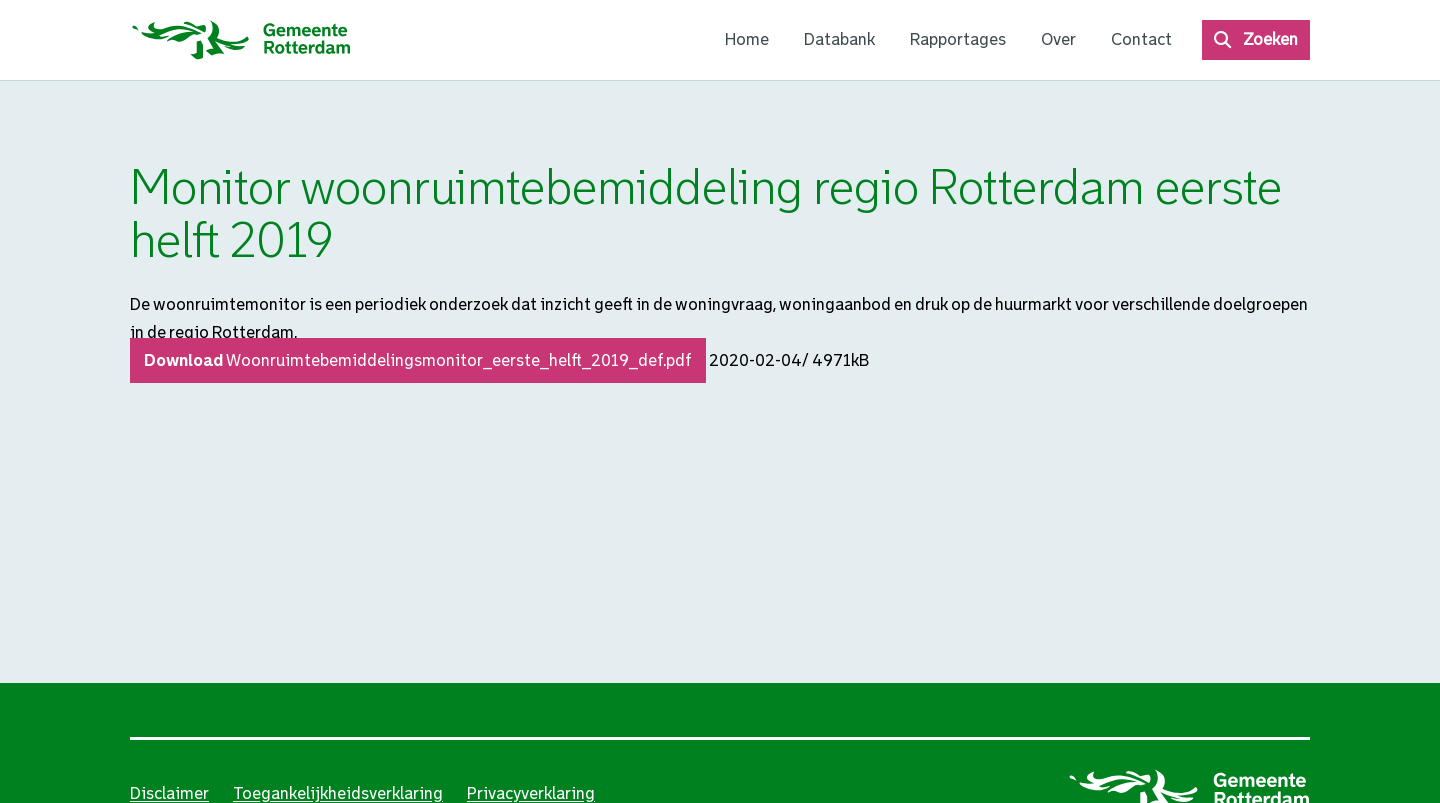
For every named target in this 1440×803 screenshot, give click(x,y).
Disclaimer (169, 793)
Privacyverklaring (531, 793)
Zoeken (1270, 39)
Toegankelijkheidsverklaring (338, 793)
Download (418, 360)
